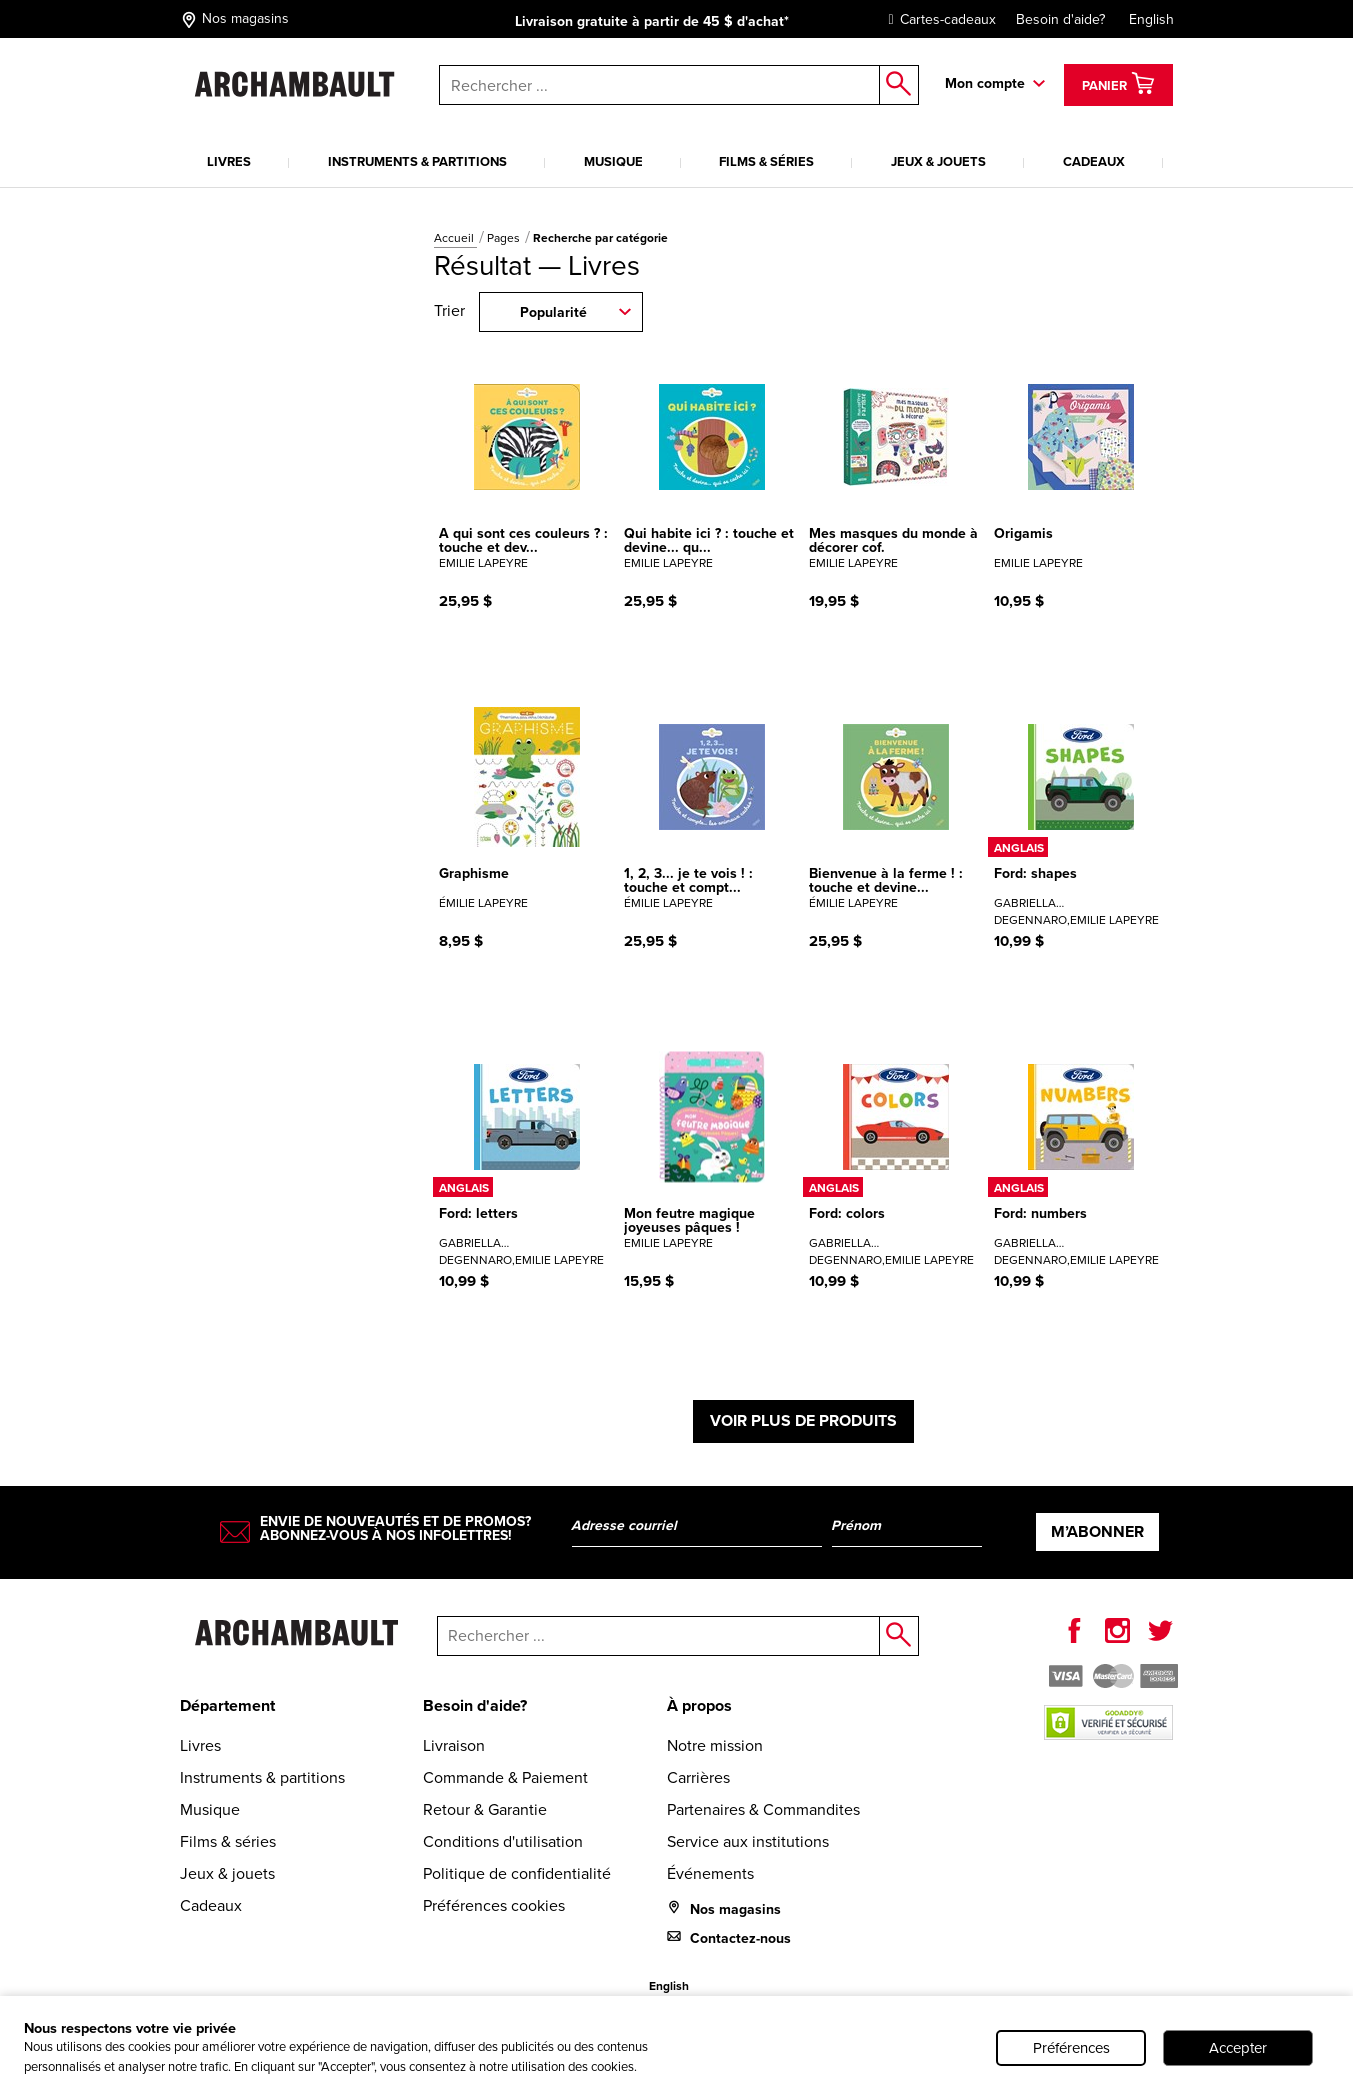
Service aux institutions (748, 1841)
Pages (505, 238)
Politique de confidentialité (517, 1873)
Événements (710, 1873)
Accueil (455, 238)
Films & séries (766, 161)
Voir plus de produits (803, 1420)
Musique (613, 161)
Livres (229, 161)
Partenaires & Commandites (763, 1809)
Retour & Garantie (485, 1809)
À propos (699, 1705)
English (1151, 19)
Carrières (698, 1777)
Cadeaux (1094, 161)
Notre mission (715, 1745)
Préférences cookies (494, 1905)
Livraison (454, 1745)
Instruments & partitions (417, 161)
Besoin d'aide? (1060, 19)
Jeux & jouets (938, 161)
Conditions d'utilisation (503, 1841)
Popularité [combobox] (553, 312)
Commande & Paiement (505, 1777)
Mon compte (985, 83)
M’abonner (1097, 1531)
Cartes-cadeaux (937, 19)
